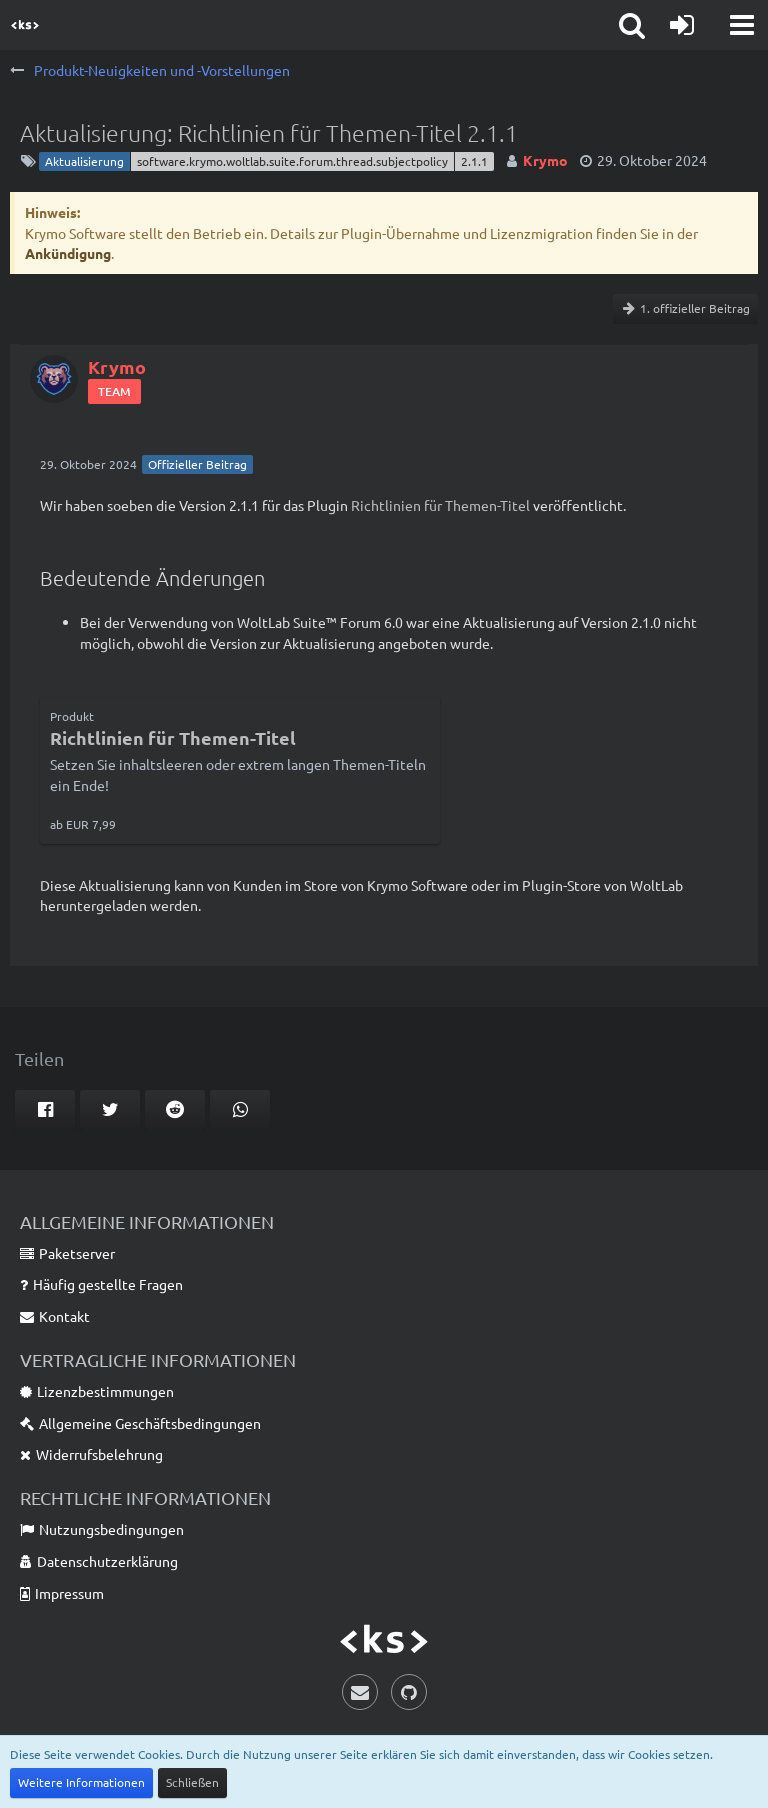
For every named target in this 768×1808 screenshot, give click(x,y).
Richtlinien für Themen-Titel (440, 505)
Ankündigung (68, 253)
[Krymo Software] (25, 25)
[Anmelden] (682, 25)
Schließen (192, 1782)
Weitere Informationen (81, 1782)
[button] (742, 25)
